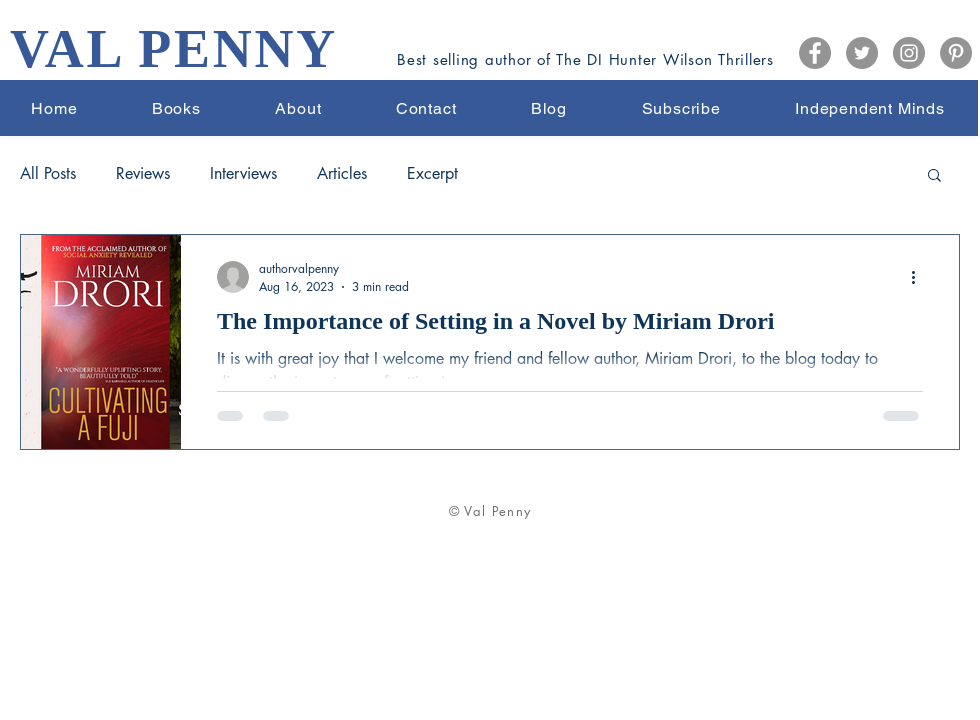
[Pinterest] (956, 53)
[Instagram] (909, 53)
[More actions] (920, 277)
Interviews (243, 174)
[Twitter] (862, 53)
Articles (342, 174)
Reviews (143, 174)
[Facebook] (815, 53)
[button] (934, 176)
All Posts (48, 174)
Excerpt (432, 174)
